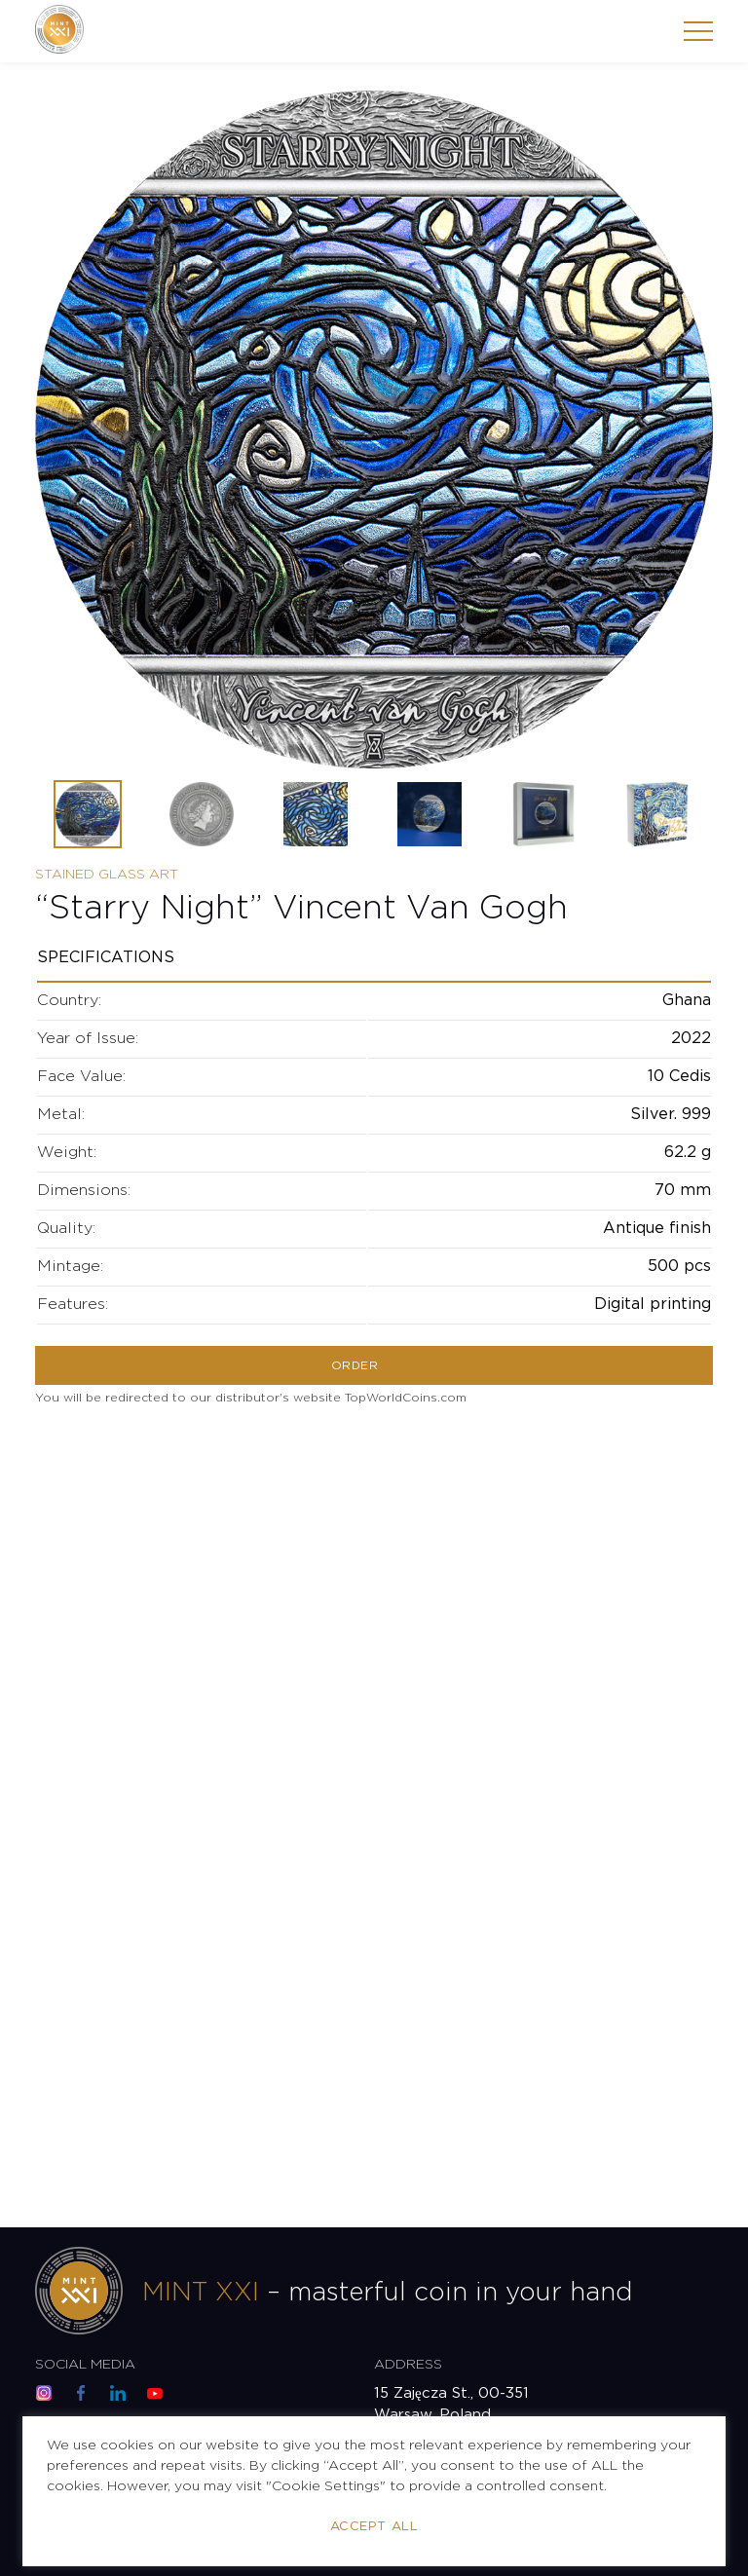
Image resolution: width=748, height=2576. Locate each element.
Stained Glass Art (106, 874)
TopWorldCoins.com (406, 1398)
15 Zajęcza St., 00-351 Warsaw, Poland (451, 2404)
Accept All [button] (374, 2526)
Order (354, 1366)
